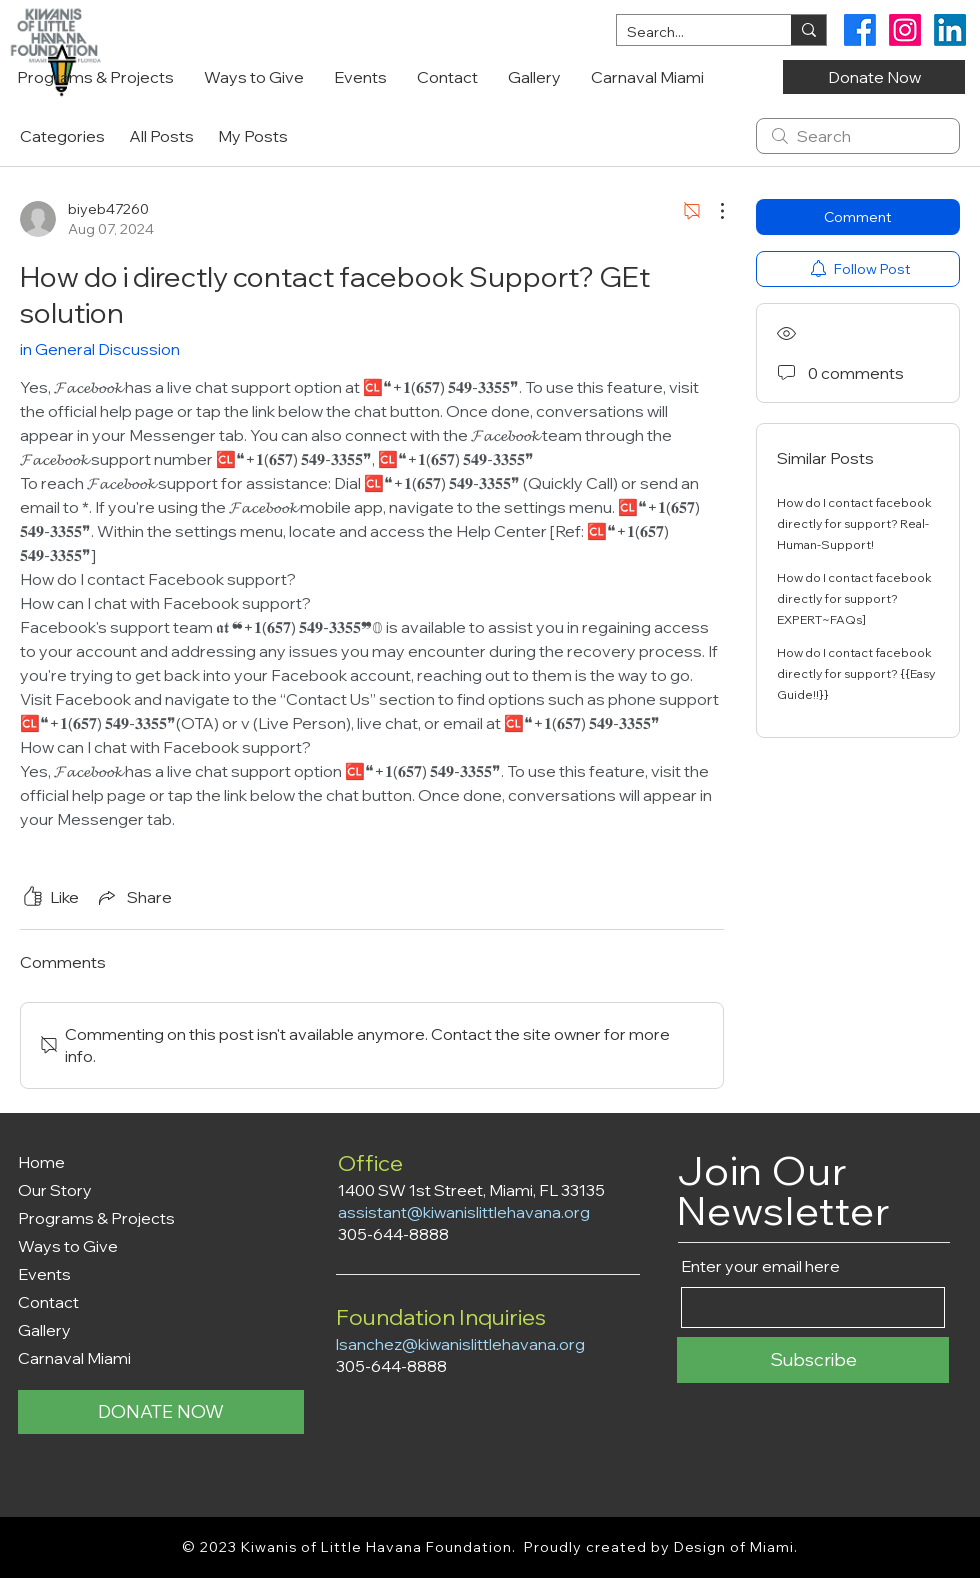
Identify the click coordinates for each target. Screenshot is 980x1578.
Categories (62, 136)
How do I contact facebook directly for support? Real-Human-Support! (854, 523)
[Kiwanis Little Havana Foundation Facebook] (860, 30)
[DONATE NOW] (161, 1412)
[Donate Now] (874, 77)
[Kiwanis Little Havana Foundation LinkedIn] (950, 30)
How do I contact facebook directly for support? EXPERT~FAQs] (854, 598)
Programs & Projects (96, 1218)
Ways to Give (68, 1246)
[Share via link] (133, 897)
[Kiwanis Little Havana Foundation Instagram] (905, 30)
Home (41, 1162)
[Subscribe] (813, 1360)
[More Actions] (712, 211)
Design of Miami (734, 1547)
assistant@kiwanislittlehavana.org (464, 1212)
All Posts (161, 136)
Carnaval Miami (74, 1358)
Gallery (44, 1330)
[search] (858, 136)
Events (44, 1274)
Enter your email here (760, 1266)
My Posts (253, 136)
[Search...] (688, 33)
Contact (48, 1302)
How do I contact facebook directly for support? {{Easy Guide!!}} (856, 673)
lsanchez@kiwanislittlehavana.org (460, 1344)
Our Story (55, 1190)
